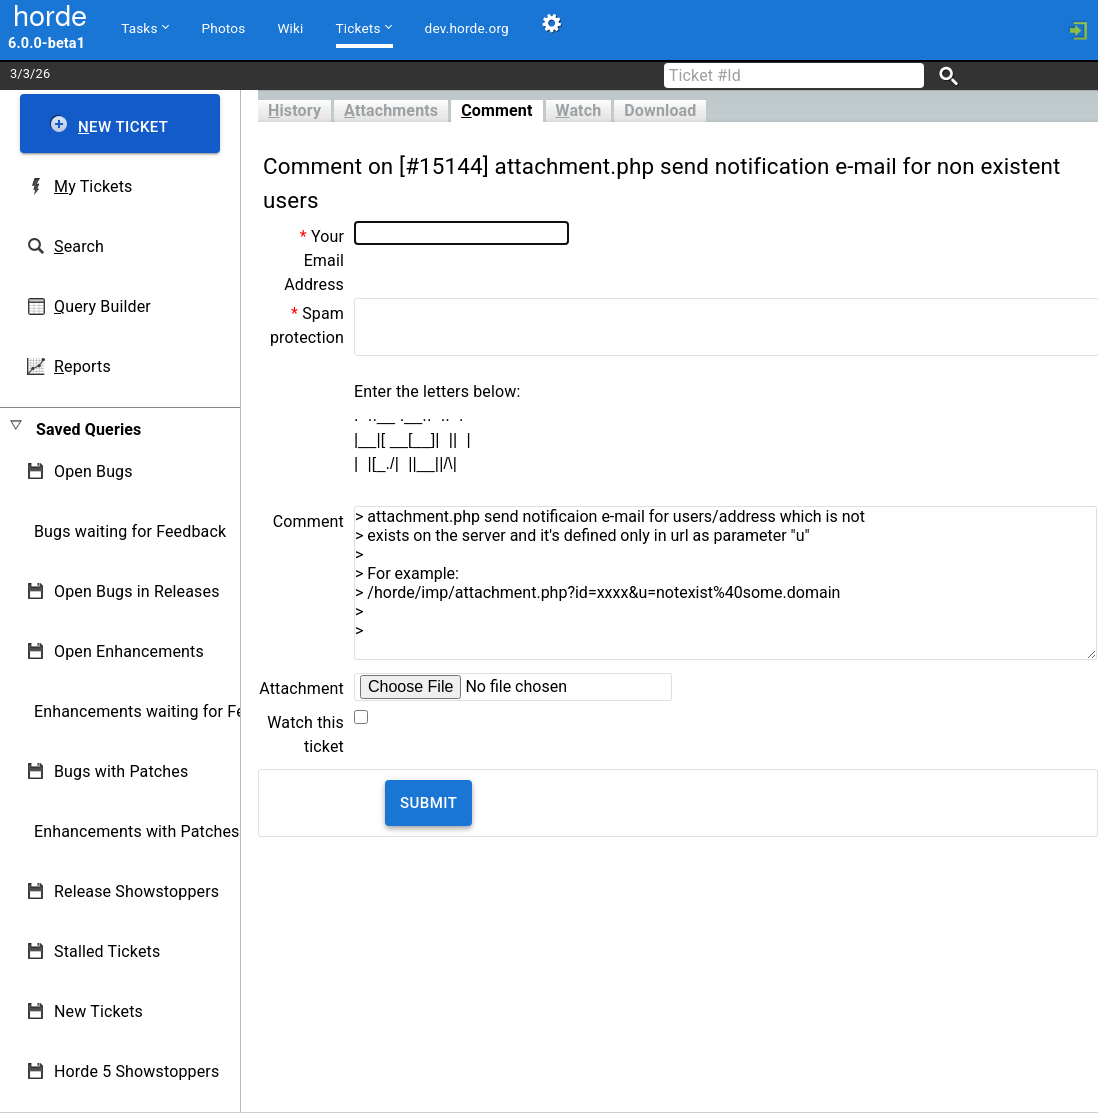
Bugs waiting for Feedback (130, 531)
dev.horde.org (467, 28)
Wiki (290, 28)
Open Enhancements (129, 651)
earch (79, 246)
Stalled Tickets (107, 951)
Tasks (144, 27)
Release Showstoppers (136, 891)
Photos (224, 28)
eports (82, 366)
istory (294, 110)
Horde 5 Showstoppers (136, 1071)
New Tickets (98, 1011)
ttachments (391, 110)
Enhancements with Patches (137, 831)
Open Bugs (93, 471)
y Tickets (93, 186)
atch (579, 110)
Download (660, 110)
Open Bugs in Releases (137, 591)
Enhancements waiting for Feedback (165, 711)
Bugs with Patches (121, 771)
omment (496, 110)
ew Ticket (123, 127)
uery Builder (102, 306)
